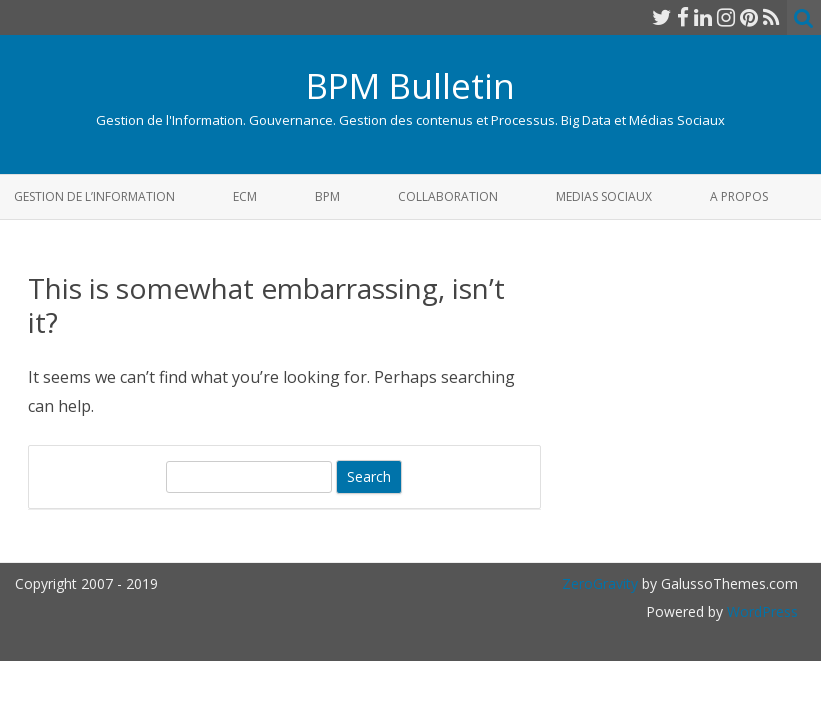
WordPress (760, 611)
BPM (327, 196)
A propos (739, 196)
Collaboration (448, 196)
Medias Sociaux (604, 196)
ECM (245, 196)
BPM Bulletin (410, 85)
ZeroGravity (600, 583)
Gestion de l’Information (94, 196)
